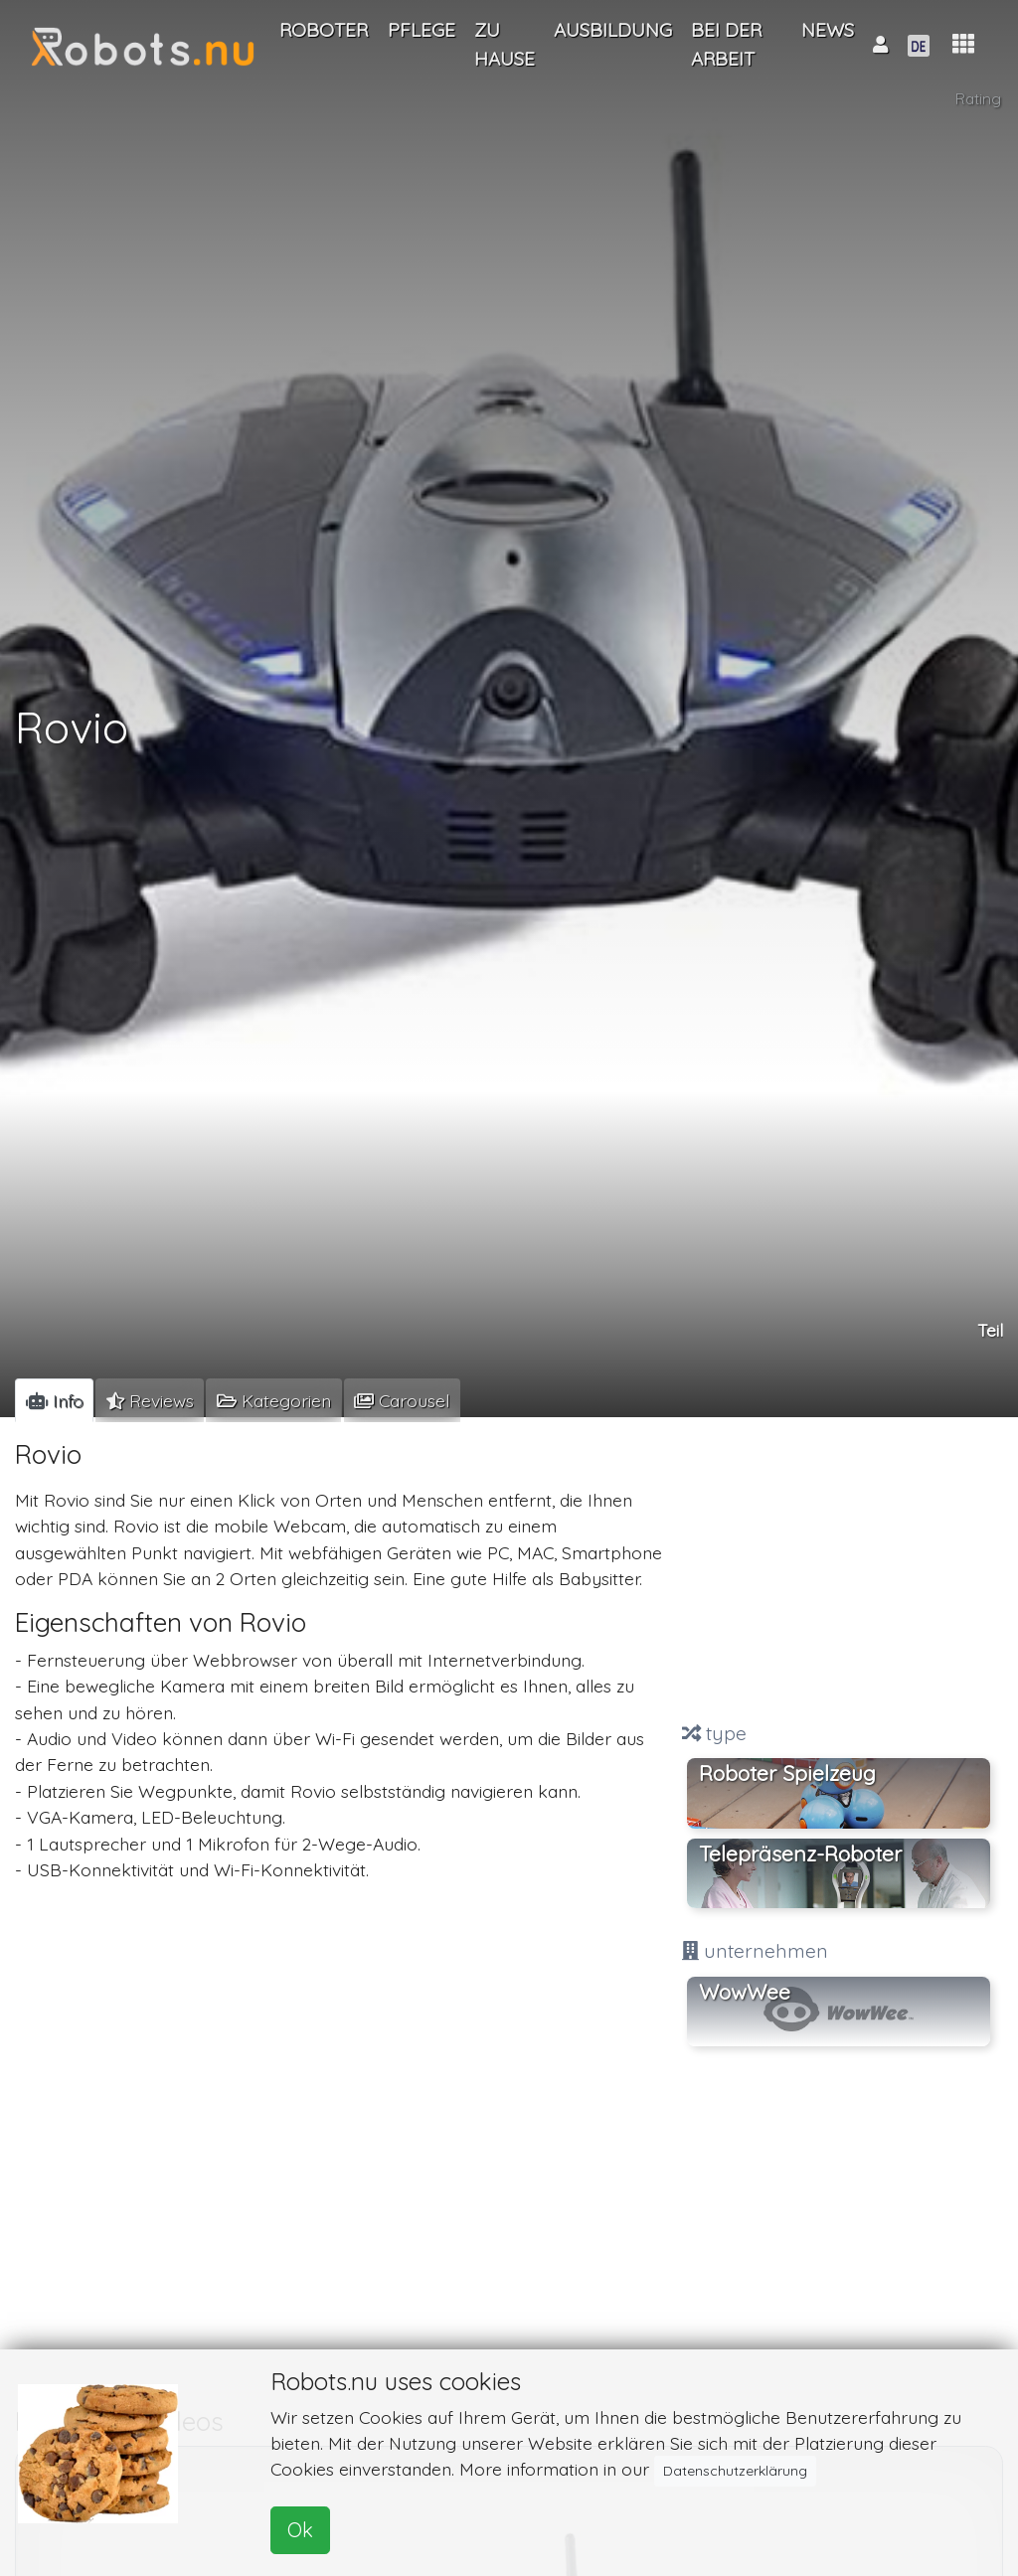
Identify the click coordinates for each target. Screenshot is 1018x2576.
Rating (978, 98)
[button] (963, 44)
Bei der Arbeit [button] (726, 44)
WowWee (744, 1992)
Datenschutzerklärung (735, 2471)
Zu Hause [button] (504, 44)
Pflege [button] (421, 30)
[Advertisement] (838, 1571)
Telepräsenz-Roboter (800, 1853)
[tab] (54, 1400)
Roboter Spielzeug (787, 1773)
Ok (300, 2529)
